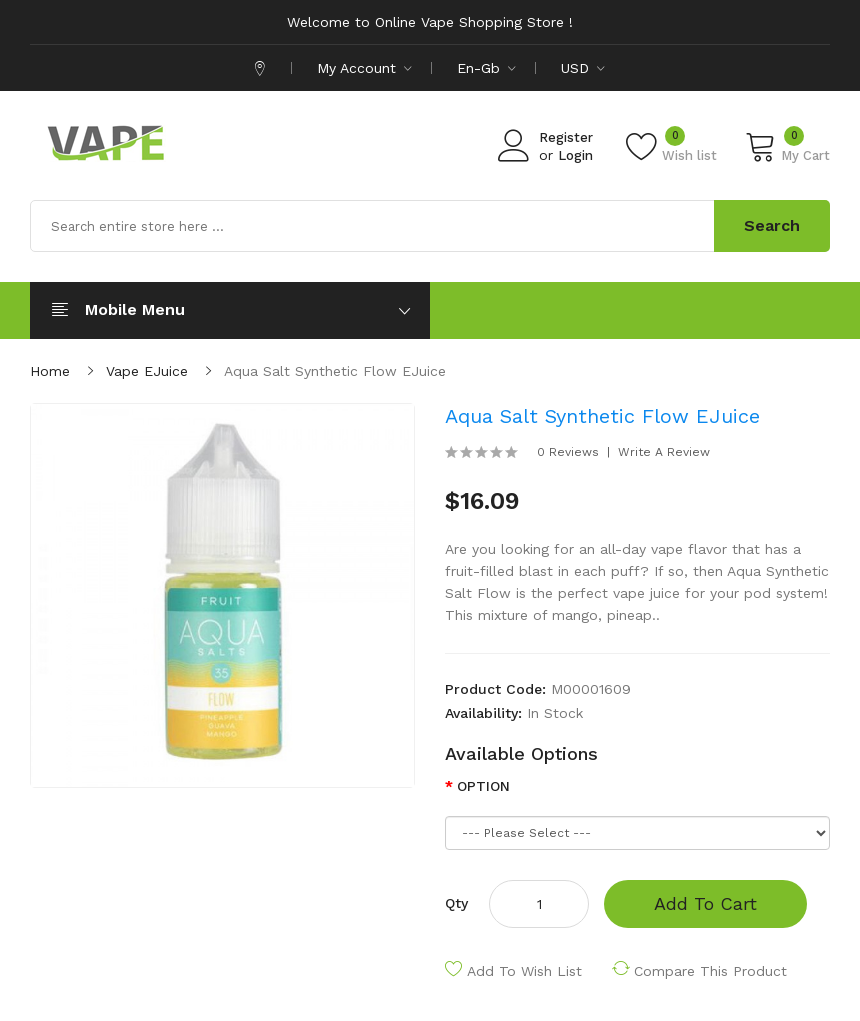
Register (566, 137)
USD (583, 68)
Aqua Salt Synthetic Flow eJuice (335, 371)
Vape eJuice (147, 371)
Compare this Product (710, 971)
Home (50, 371)
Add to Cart (705, 903)
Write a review (664, 452)
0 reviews (568, 452)
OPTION (483, 786)
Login (575, 155)
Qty (456, 903)
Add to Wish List (524, 971)
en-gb (486, 68)
